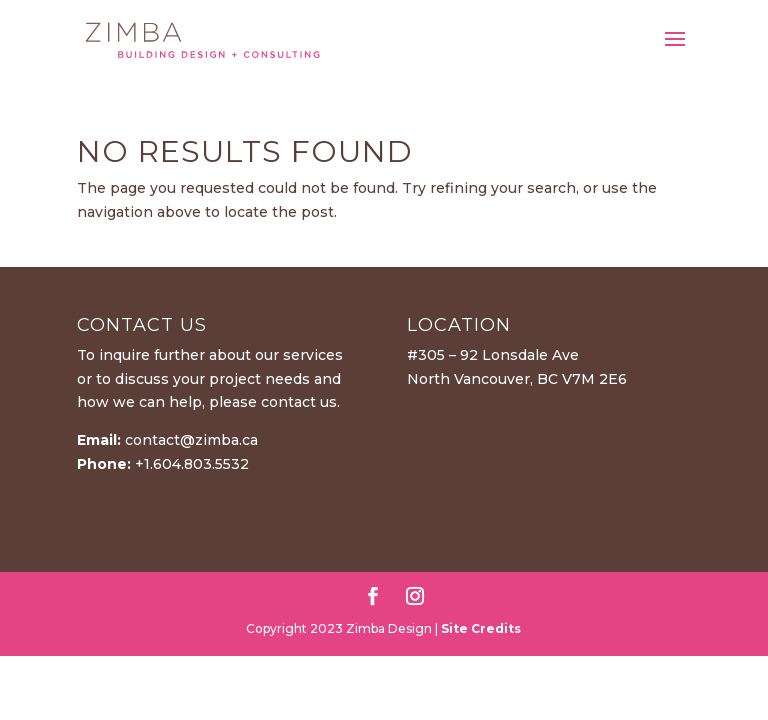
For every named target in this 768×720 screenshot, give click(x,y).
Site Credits (481, 628)
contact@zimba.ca (191, 440)
